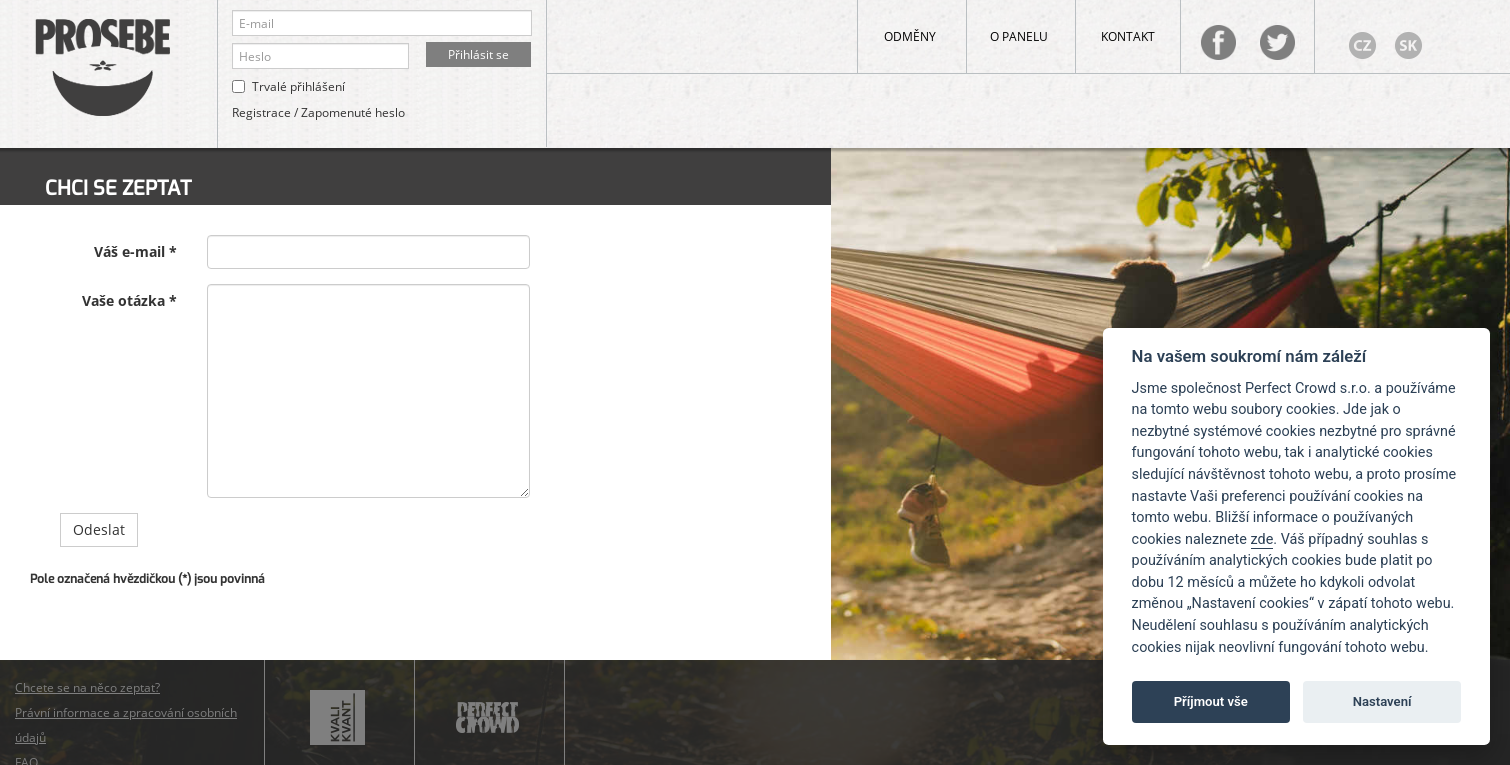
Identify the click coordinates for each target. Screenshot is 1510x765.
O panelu (1019, 36)
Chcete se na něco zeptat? (87, 687)
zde (1262, 539)
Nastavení (1382, 701)
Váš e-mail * (135, 251)
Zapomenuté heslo (353, 112)
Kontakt (1128, 36)
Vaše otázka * (129, 300)
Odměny (910, 36)
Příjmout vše (1211, 701)
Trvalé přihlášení (298, 86)
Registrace (261, 112)
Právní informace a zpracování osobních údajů (126, 725)
